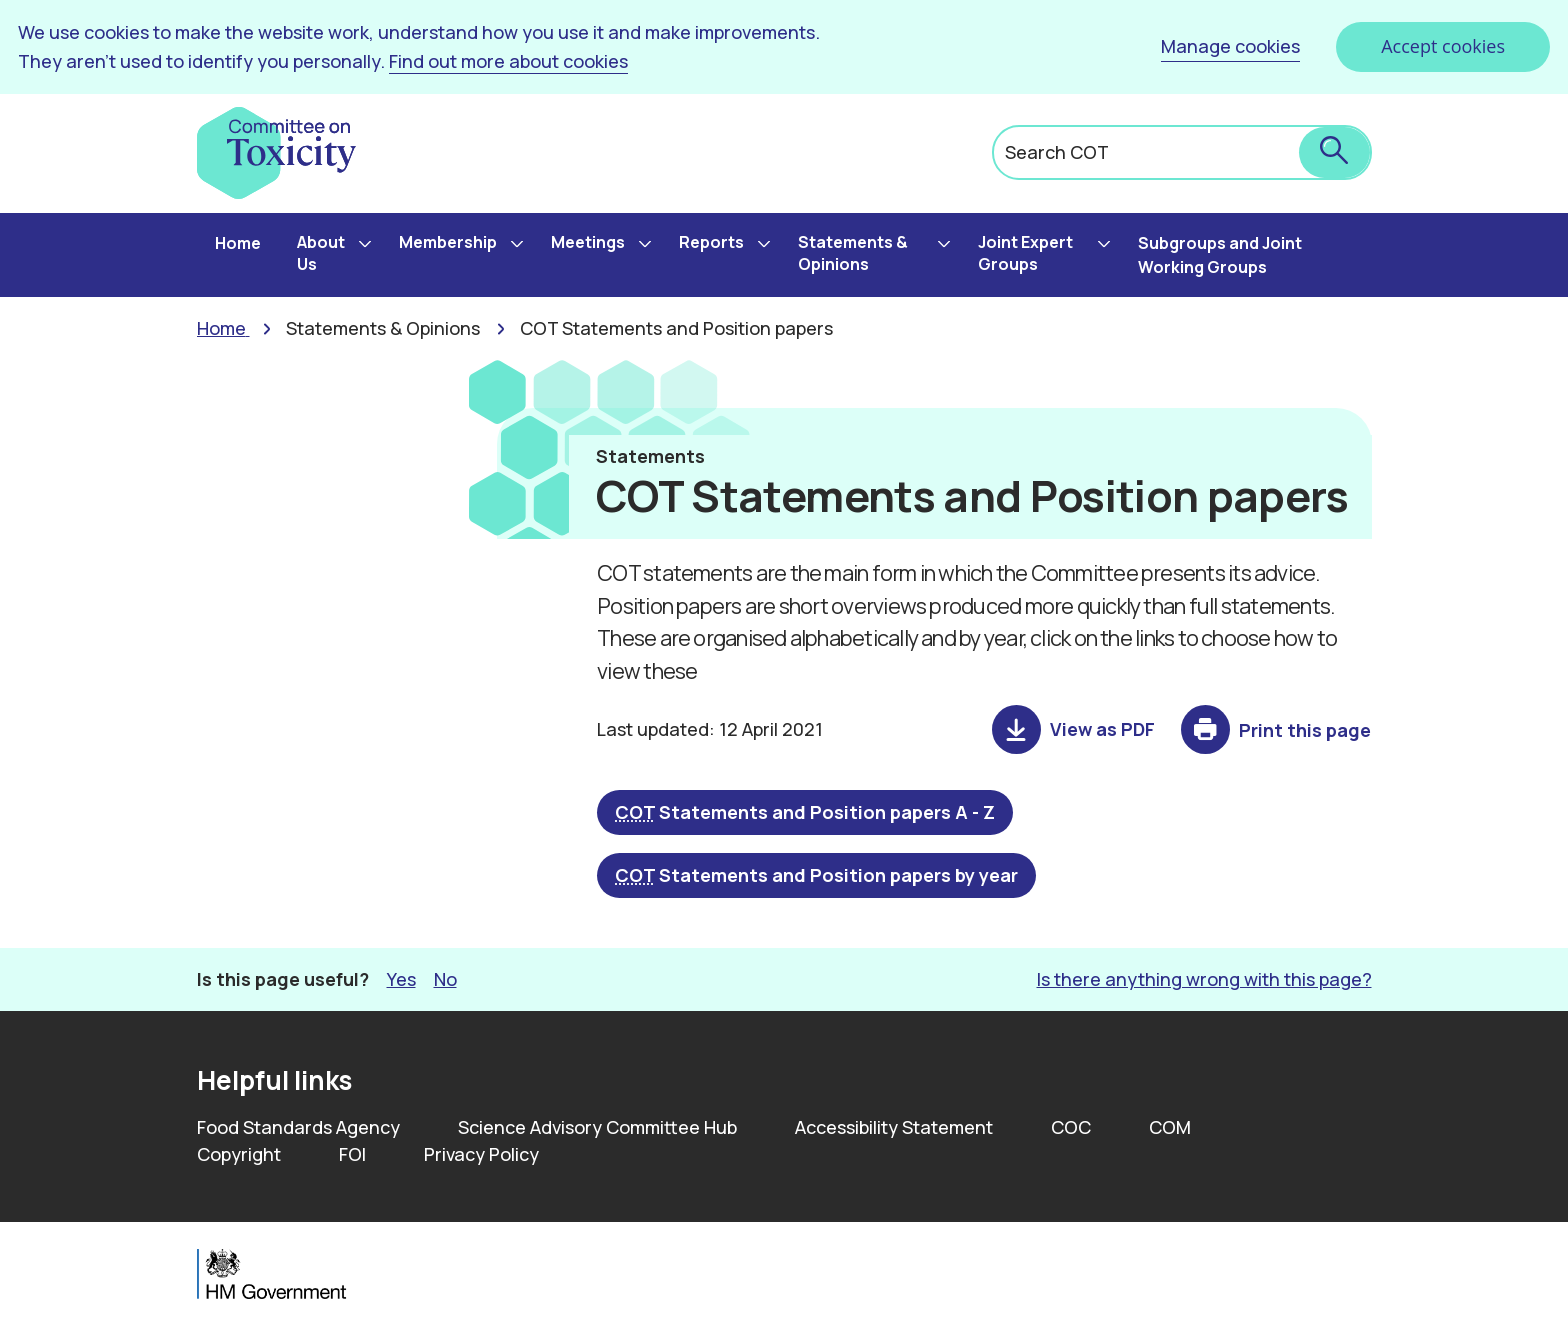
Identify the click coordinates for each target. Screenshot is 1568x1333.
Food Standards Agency (298, 1127)
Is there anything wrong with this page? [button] (1204, 979)
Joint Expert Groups (1025, 253)
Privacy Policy (481, 1154)
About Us (321, 253)
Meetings (588, 242)
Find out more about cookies (508, 61)
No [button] (445, 978)
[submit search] (1334, 152)
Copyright (239, 1154)
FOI (352, 1154)
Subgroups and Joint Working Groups (1220, 255)
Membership (448, 242)
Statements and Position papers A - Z (805, 812)
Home (238, 243)
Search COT (1057, 152)
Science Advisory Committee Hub (597, 1127)
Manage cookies (1230, 46)
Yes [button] (401, 978)
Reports (711, 242)
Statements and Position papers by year (816, 875)
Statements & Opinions (853, 253)
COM (1170, 1127)
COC (1071, 1127)
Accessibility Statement (894, 1127)
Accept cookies (1443, 46)
